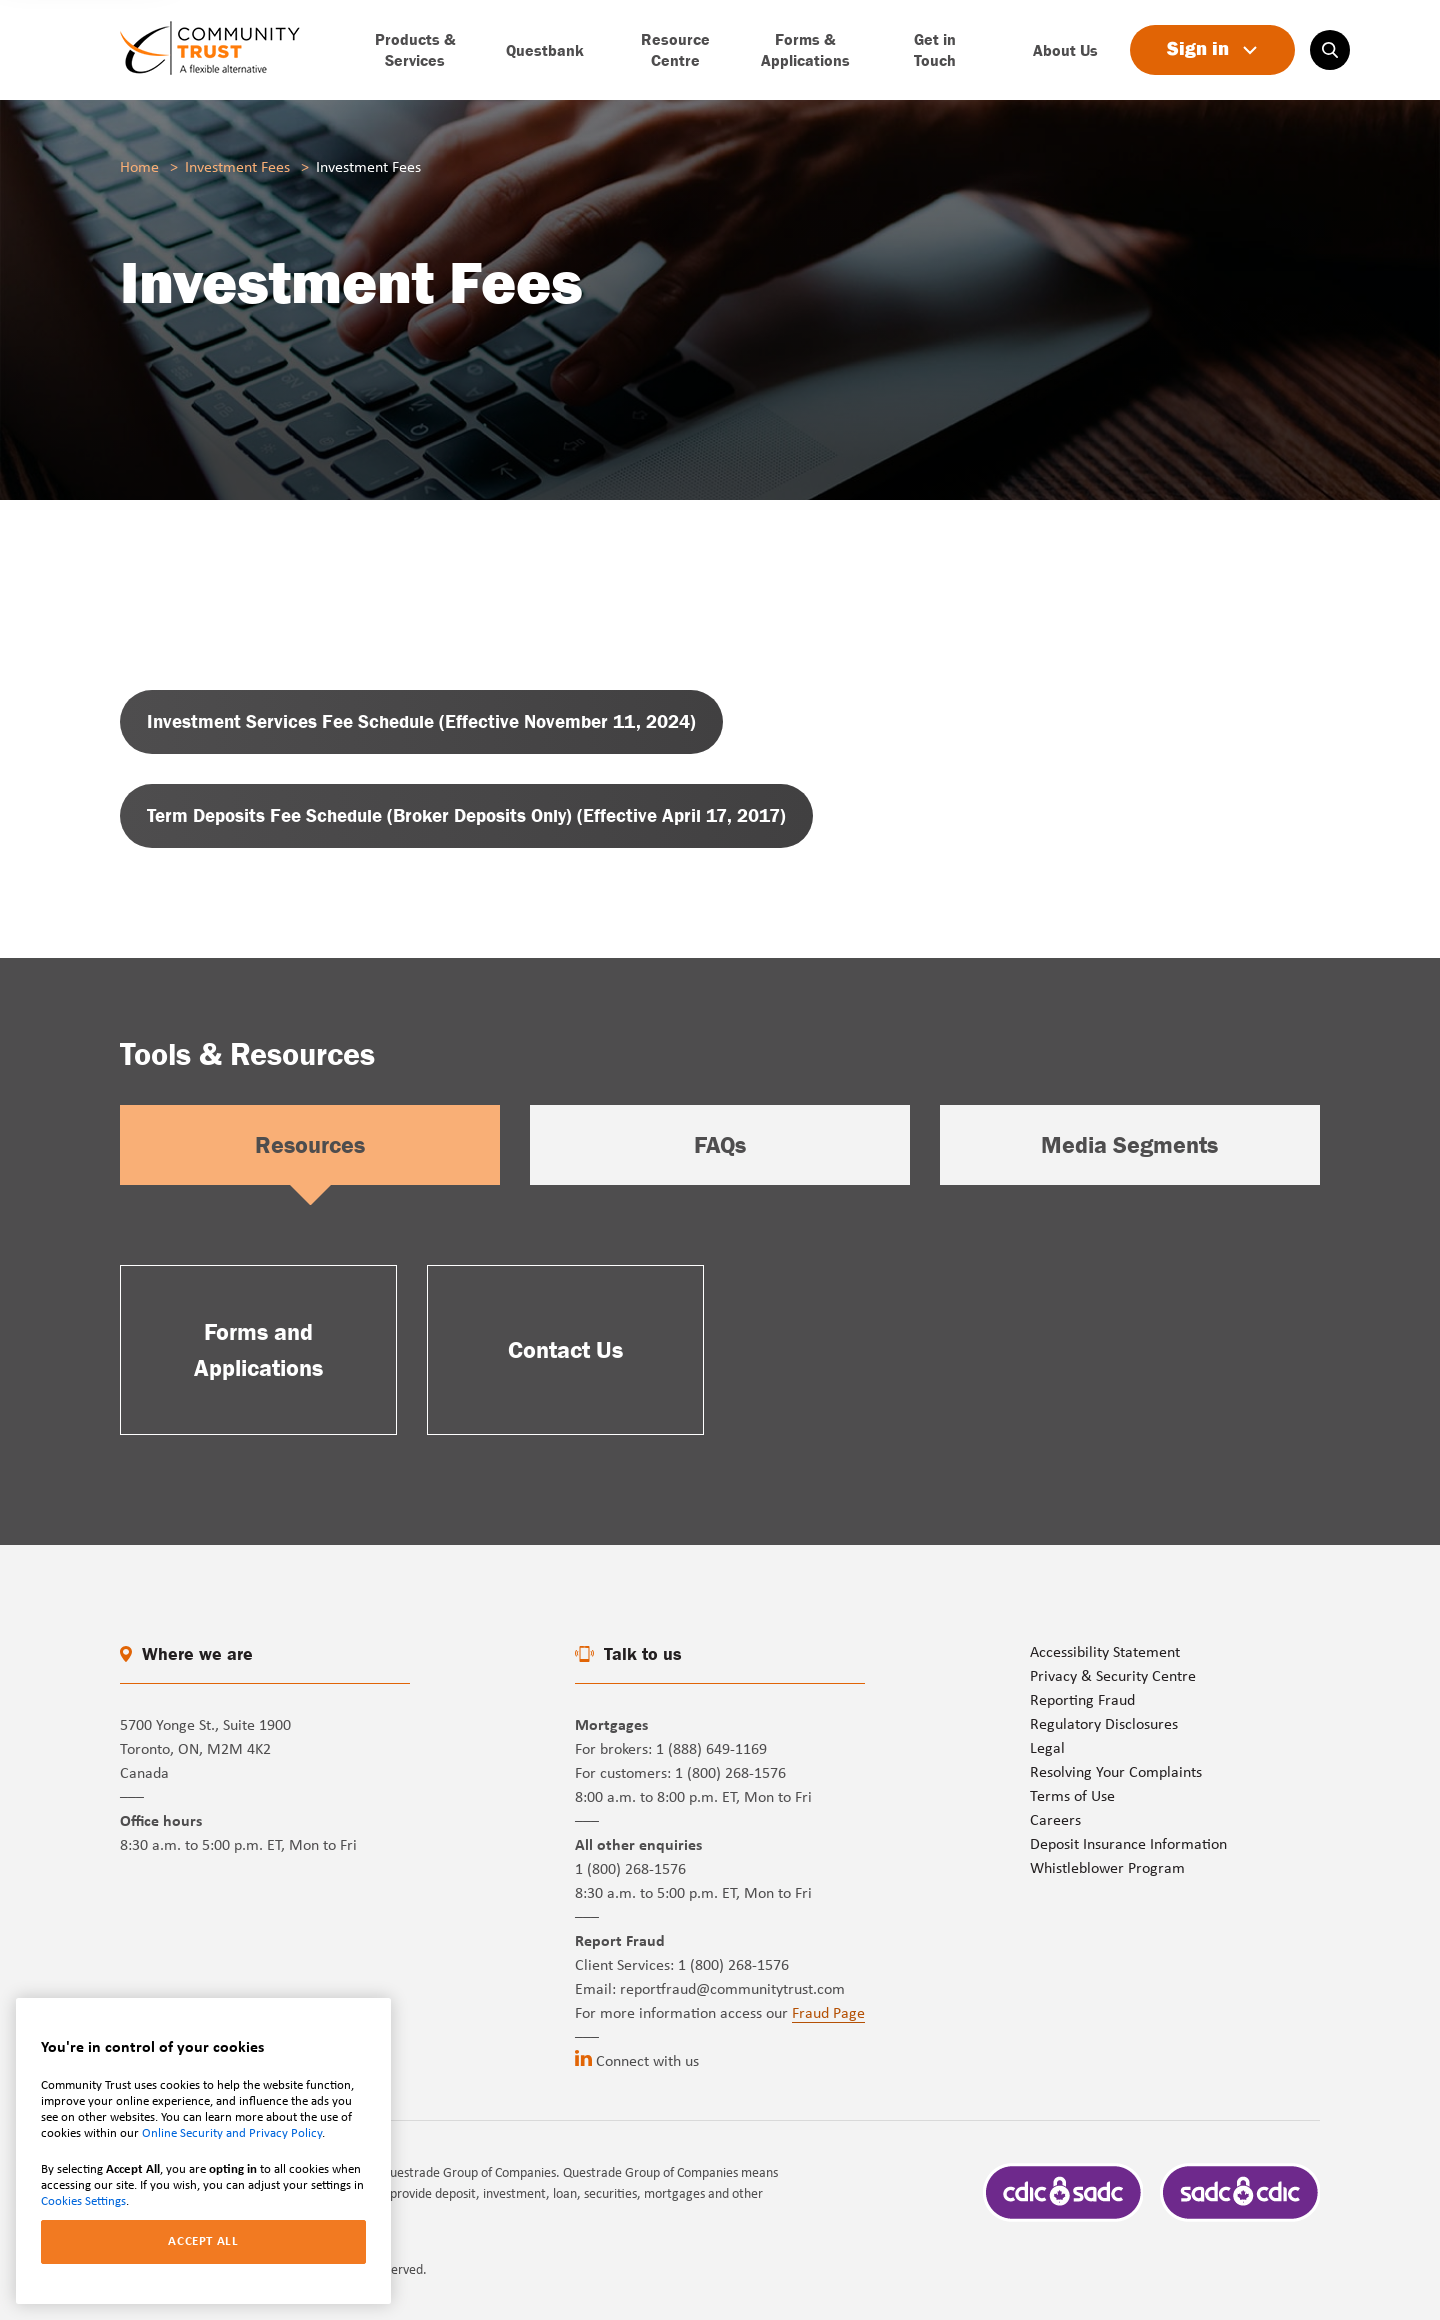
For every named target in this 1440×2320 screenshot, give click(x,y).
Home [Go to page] (139, 168)
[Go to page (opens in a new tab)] (421, 722)
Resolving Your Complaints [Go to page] (1116, 1773)
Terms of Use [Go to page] (1072, 1797)
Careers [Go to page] (1055, 1821)
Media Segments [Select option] (1129, 1144)
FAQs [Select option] (720, 1144)
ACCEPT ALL (203, 2241)
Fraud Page (828, 2014)
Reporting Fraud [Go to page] (1082, 1701)
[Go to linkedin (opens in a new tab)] (583, 2058)
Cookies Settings (83, 2201)
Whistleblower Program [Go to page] (1107, 1869)
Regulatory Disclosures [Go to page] (1104, 1725)
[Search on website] (1330, 50)
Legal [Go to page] (1047, 1749)
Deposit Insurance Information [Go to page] (1128, 1845)
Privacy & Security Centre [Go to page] (1113, 1677)
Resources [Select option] (310, 1144)
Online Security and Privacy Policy (232, 2133)
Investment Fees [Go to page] (237, 168)
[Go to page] (210, 50)
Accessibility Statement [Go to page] (1105, 1653)
